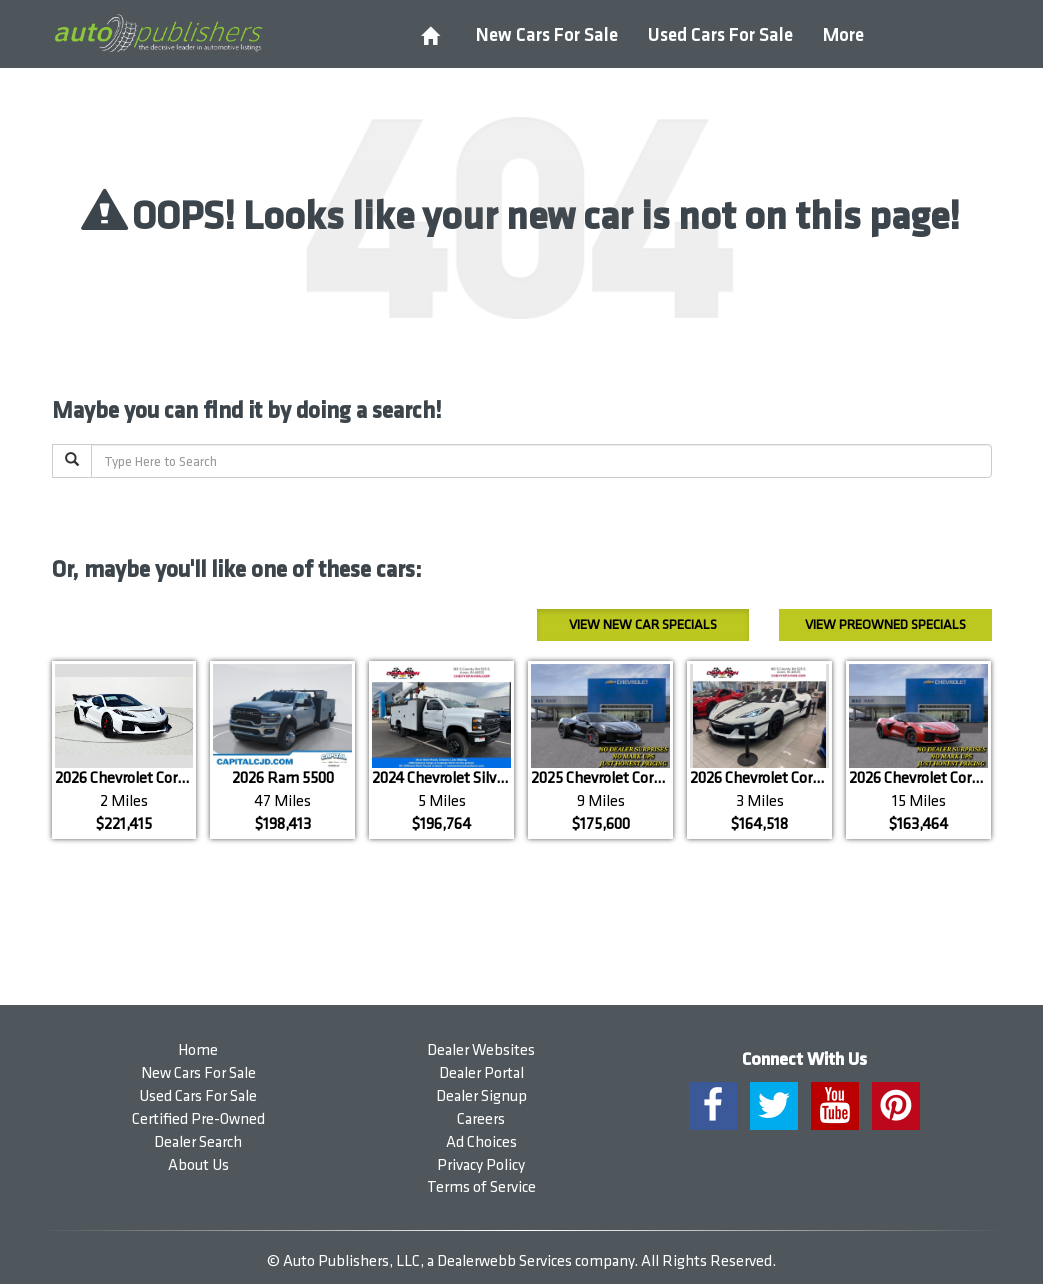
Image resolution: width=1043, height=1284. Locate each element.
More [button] (843, 35)
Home (198, 1050)
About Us (198, 1165)
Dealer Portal (481, 1073)
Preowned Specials (885, 624)
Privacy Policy (481, 1165)
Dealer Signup (481, 1096)
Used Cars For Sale (720, 35)
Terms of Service (481, 1187)
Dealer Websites (481, 1050)
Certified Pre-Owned (198, 1119)
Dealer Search (198, 1142)
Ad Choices (481, 1142)
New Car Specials (643, 624)
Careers (481, 1119)
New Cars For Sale (547, 35)
